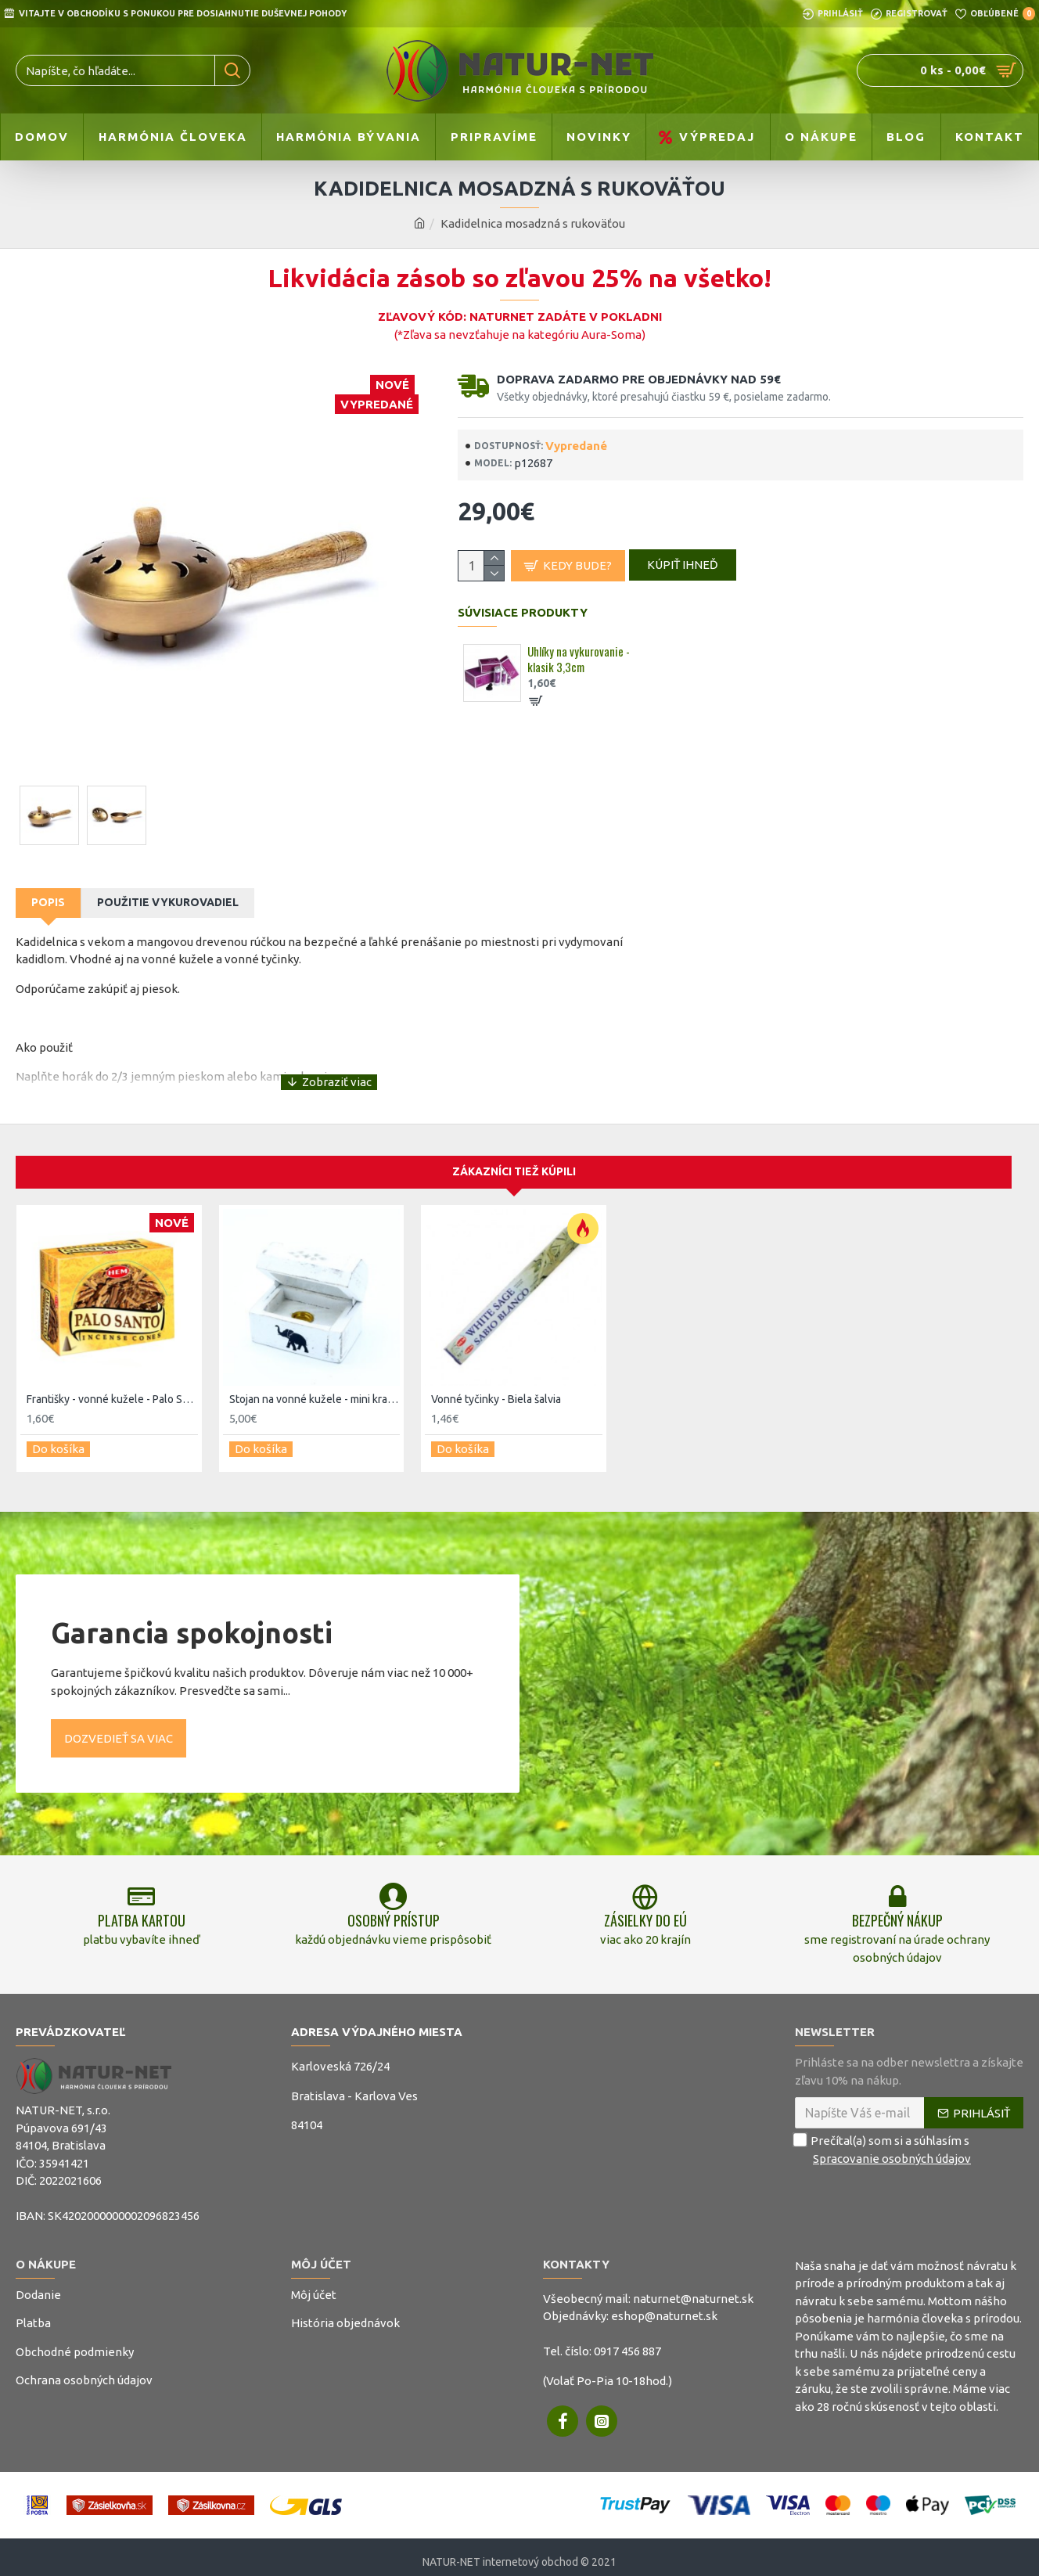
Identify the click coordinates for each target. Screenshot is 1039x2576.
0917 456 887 (627, 2341)
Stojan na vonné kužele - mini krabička (315, 1381)
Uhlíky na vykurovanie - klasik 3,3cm (578, 667)
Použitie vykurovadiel (168, 902)
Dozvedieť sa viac (118, 1712)
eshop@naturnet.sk (664, 2305)
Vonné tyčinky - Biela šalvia (496, 1381)
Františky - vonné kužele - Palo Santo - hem (112, 1381)
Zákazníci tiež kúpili (514, 1153)
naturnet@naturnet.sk (693, 2288)
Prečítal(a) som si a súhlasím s (884, 2139)
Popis (48, 902)
